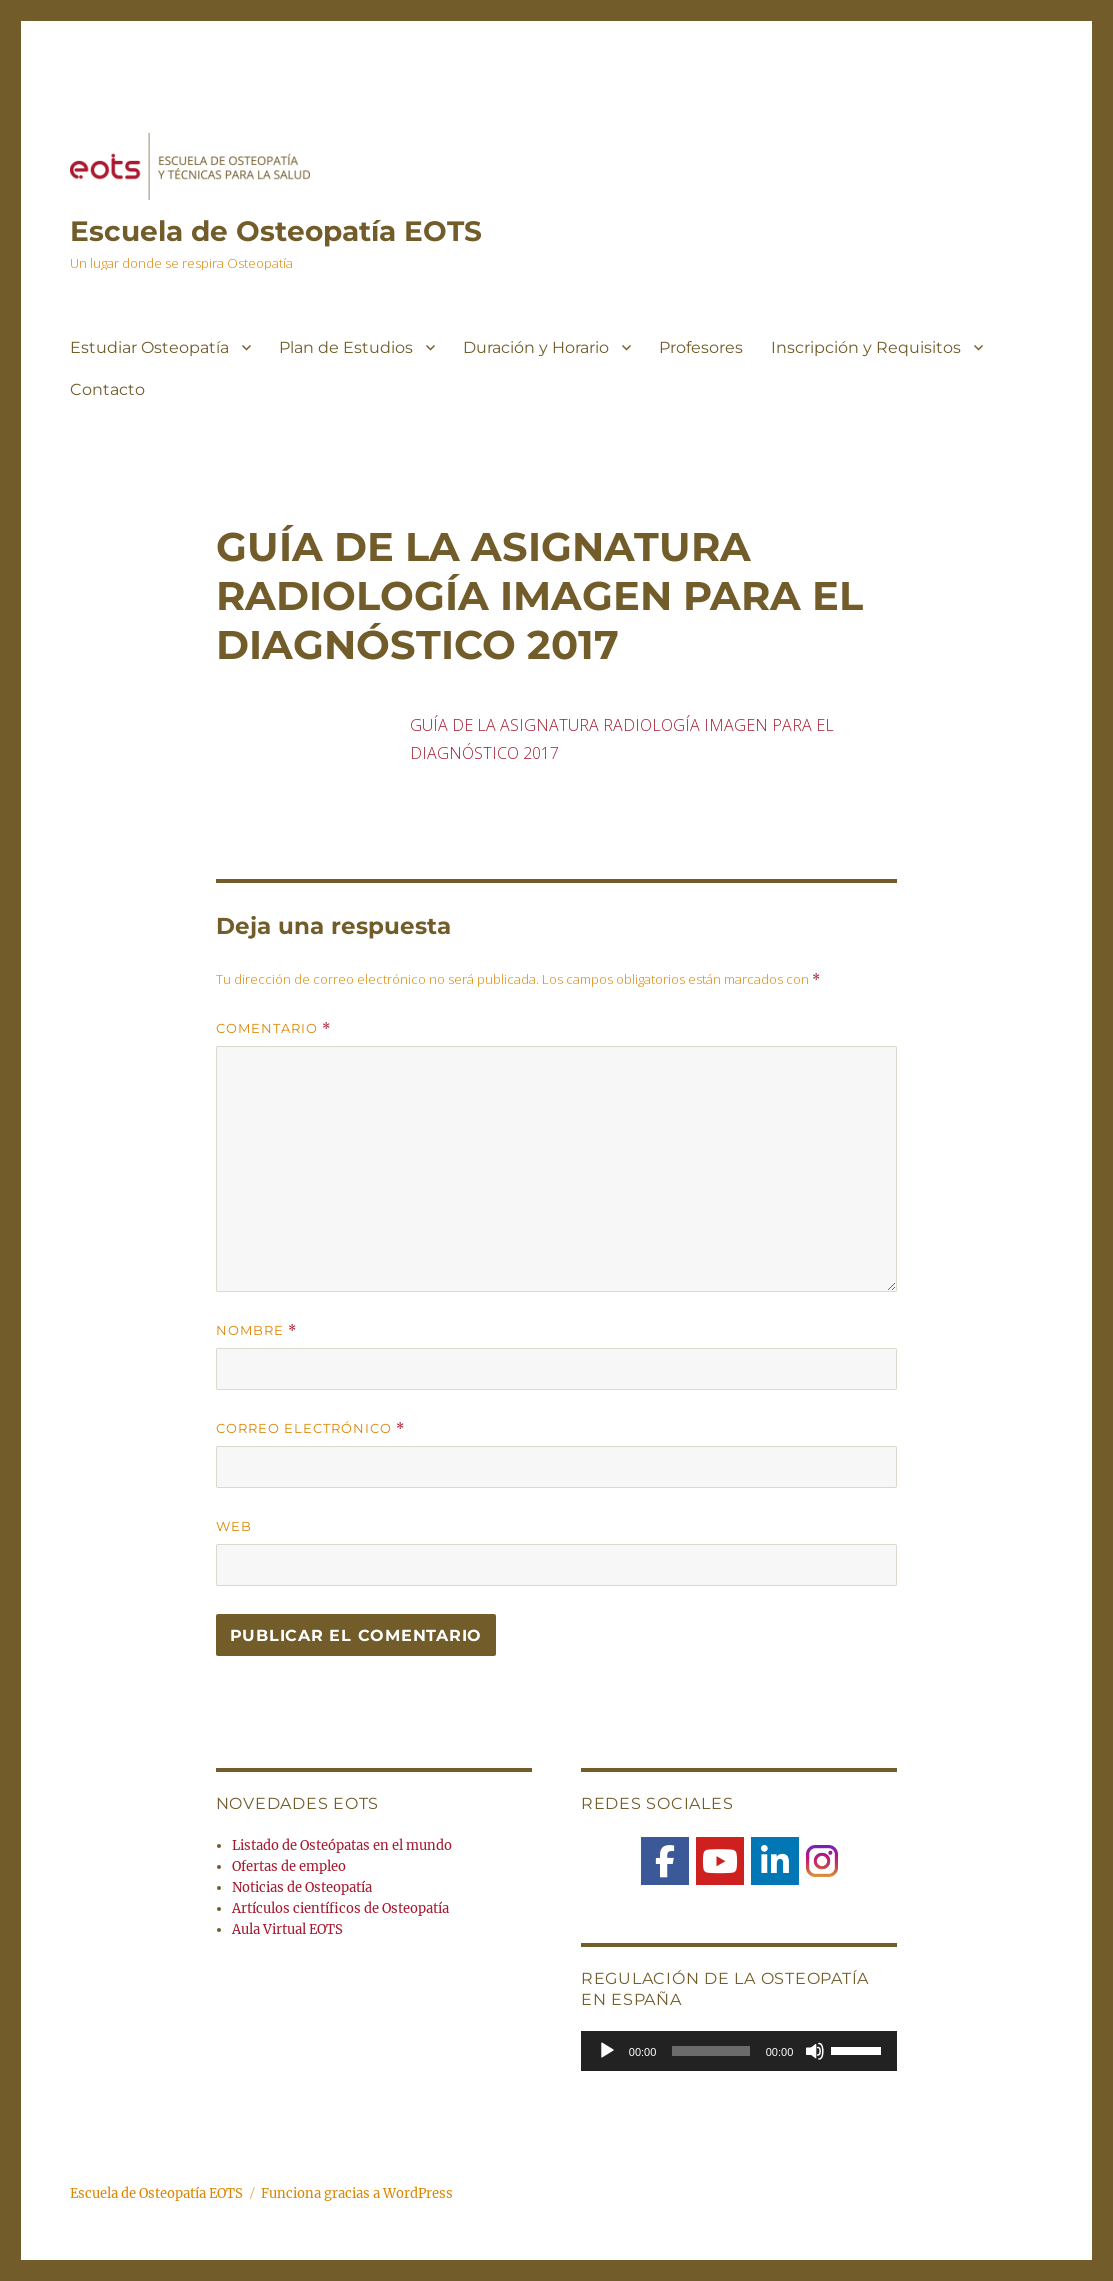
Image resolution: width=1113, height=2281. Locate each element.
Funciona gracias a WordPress (357, 2193)
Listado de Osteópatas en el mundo (342, 1845)
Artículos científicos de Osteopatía (340, 1908)
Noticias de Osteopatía (302, 1887)
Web (234, 1526)
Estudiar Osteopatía (149, 347)
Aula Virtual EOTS (287, 1929)
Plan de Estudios (346, 347)
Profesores (701, 347)
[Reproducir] (607, 2051)
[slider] (710, 2051)
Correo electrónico (310, 1428)
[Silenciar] (815, 2051)
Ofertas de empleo (289, 1866)
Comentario (273, 1028)
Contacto (107, 389)
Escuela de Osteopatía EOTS (276, 231)
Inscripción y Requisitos (866, 347)
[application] (739, 2051)
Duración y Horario (536, 347)
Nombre (256, 1330)
